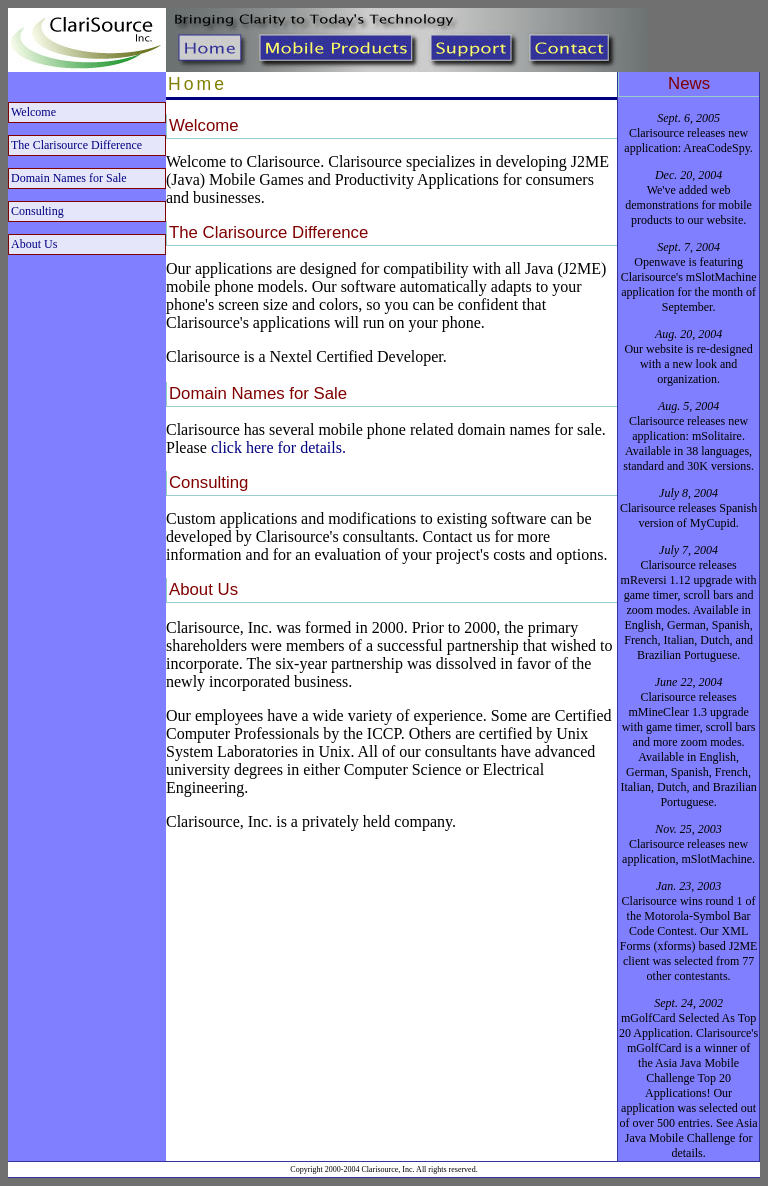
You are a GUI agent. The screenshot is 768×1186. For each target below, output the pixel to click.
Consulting (37, 211)
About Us (34, 244)
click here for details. (278, 447)
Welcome (33, 112)
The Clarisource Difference (76, 145)
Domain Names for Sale (69, 178)
